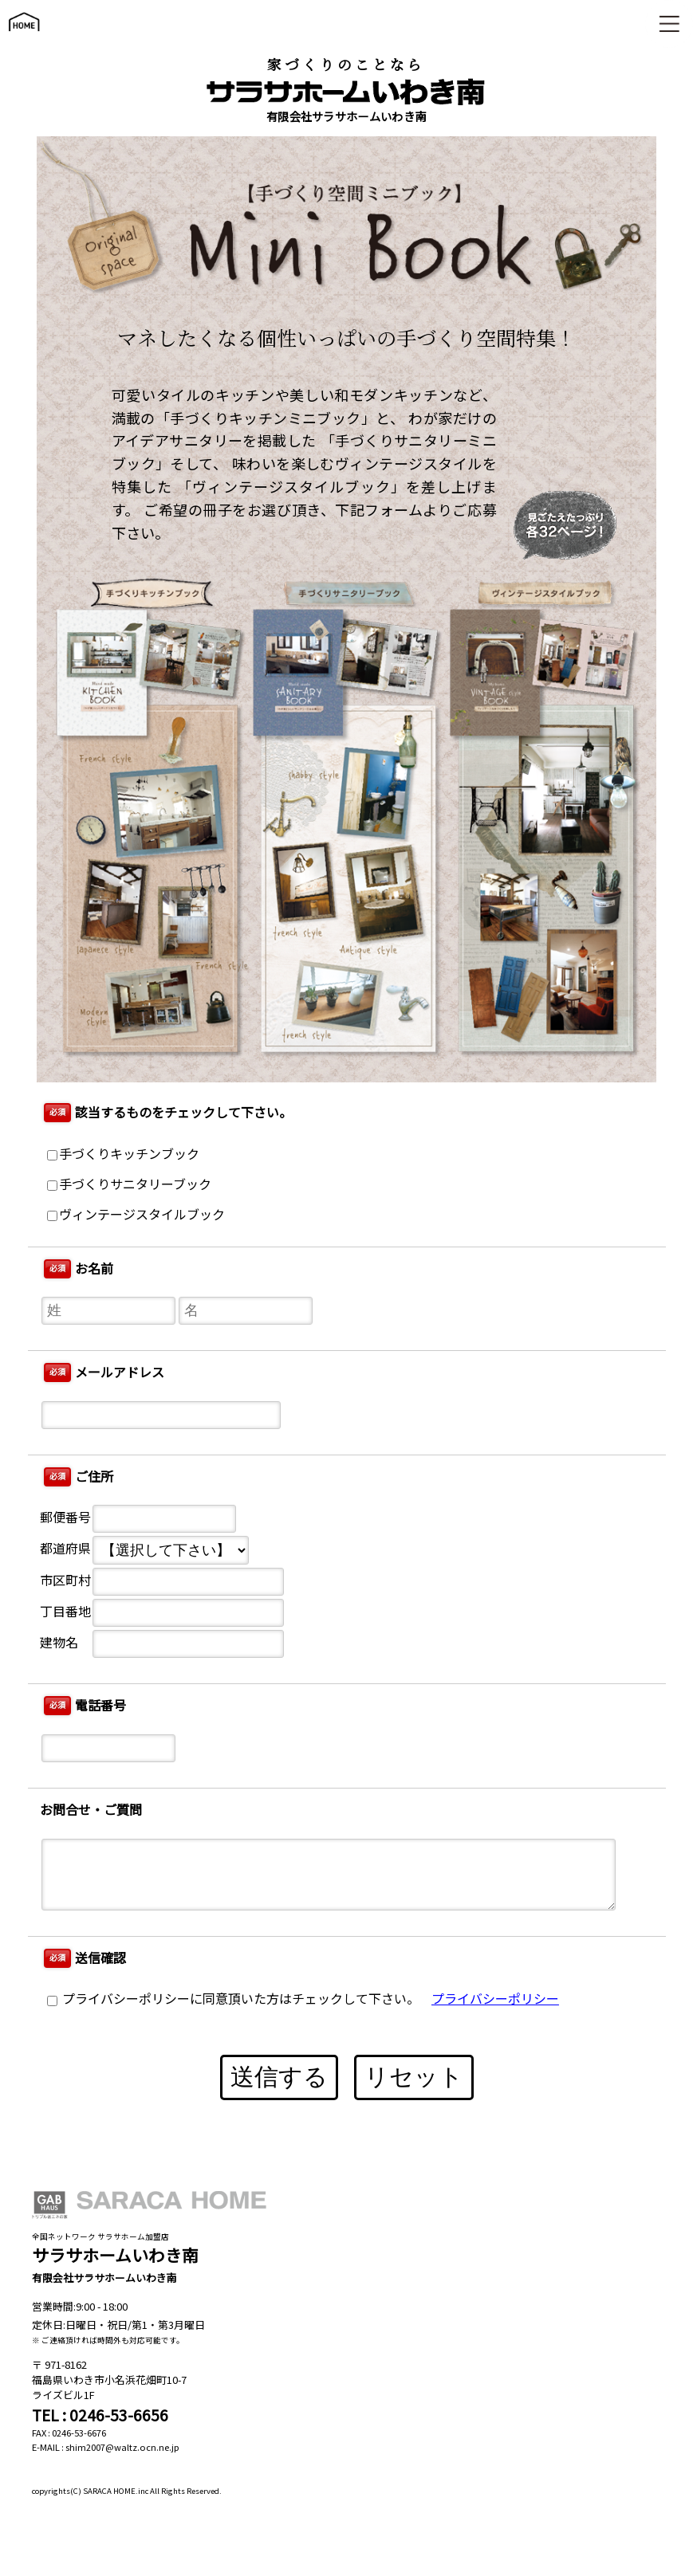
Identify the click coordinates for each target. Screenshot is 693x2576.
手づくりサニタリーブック (129, 1185)
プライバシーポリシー (495, 1999)
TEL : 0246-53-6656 (100, 2415)
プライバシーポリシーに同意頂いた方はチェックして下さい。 (233, 1999)
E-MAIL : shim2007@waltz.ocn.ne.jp (105, 2447)
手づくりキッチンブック (123, 1154)
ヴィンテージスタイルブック (136, 1215)
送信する (279, 2077)
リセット (413, 2077)
